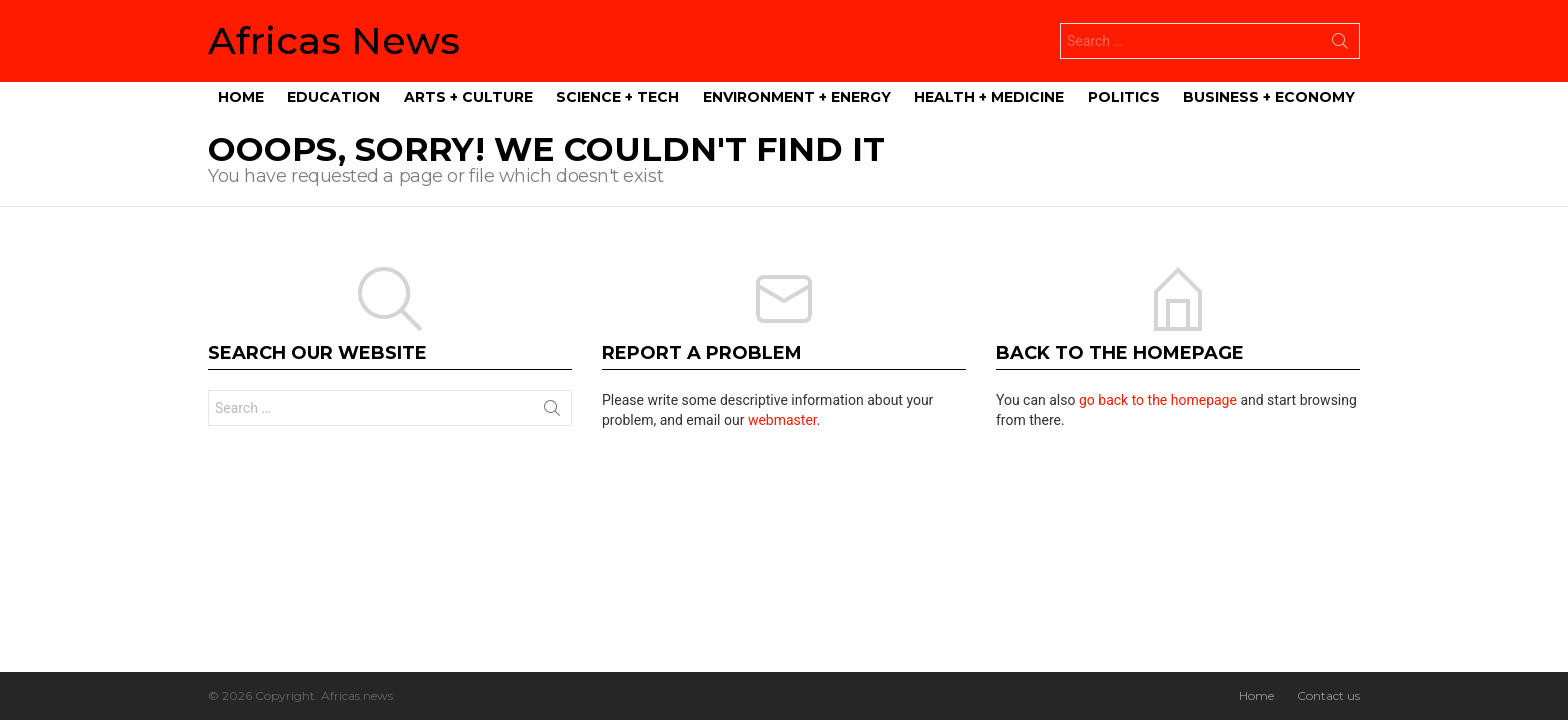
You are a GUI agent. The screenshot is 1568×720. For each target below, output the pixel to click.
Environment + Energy (797, 97)
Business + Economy (1269, 97)
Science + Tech (617, 97)
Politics (1124, 97)
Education (333, 97)
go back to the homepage (1158, 400)
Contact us (1328, 695)
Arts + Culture (468, 97)
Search (1340, 45)
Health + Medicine (989, 97)
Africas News (334, 40)
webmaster (782, 420)
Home (241, 97)
